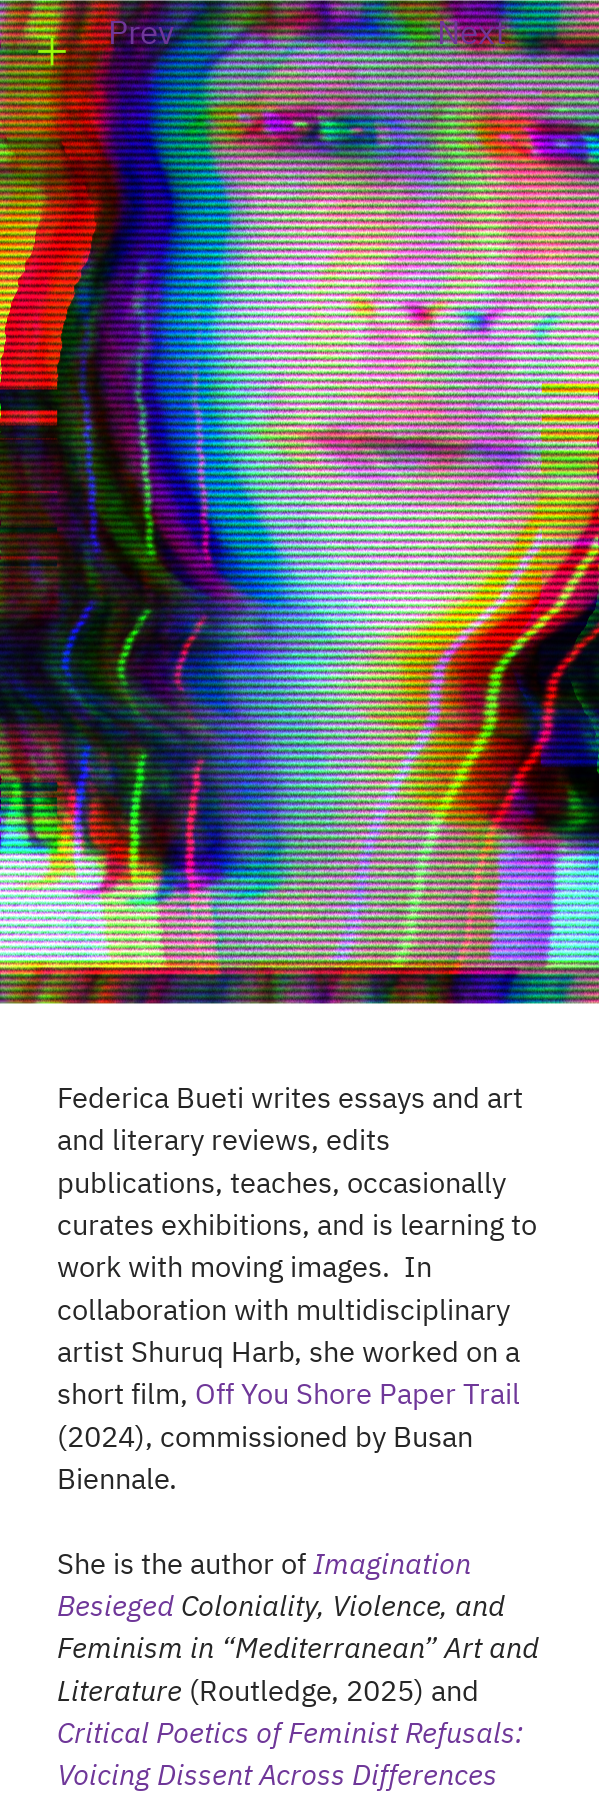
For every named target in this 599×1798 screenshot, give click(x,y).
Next (472, 34)
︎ (52, 52)
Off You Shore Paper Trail (357, 1395)
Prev (141, 34)
